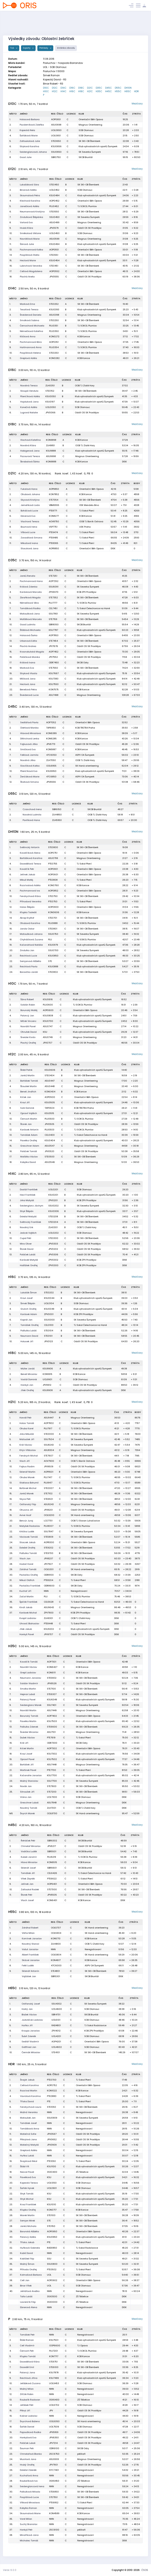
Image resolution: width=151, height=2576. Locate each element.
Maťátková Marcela (31, 619)
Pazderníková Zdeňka (32, 124)
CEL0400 (50, 1135)
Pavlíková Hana (31, 820)
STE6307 (51, 1694)
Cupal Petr (25, 1238)
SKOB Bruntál (86, 157)
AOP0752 (52, 2085)
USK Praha (85, 526)
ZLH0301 (53, 1227)
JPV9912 (47, 1385)
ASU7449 (52, 1710)
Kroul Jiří (25, 1102)
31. (10, 1580)
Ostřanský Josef (31, 2003)
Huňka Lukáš (27, 2155)
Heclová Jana (27, 684)
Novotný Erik (26, 1227)
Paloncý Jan (27, 1015)
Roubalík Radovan (30, 2399)
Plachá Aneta (27, 276)
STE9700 (48, 1553)
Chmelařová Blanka (31, 2453)
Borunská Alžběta (29, 2231)
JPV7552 (53, 657)
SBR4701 (56, 2014)
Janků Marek (26, 1493)
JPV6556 (51, 781)
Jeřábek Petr (26, 2405)
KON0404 (50, 1091)
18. (10, 276)
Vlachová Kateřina (30, 439)
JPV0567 (51, 2134)
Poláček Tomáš (28, 1151)
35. (11, 1601)
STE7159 (53, 619)
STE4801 (55, 1971)
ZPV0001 (48, 1314)
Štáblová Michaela (30, 630)
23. (11, 695)
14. (10, 254)
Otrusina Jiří (26, 1509)
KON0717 (51, 2209)
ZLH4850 (57, 814)
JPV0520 (49, 1151)
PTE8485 (53, 537)
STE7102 (48, 1493)
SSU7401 (51, 1705)
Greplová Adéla (28, 358)
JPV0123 (48, 1341)
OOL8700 (52, 1813)
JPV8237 (48, 1558)
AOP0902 (52, 2280)
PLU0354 (54, 347)
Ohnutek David (28, 1031)
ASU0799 (53, 858)
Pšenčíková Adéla (30, 396)
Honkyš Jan (27, 1385)
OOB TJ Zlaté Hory (84, 385)
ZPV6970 (53, 592)
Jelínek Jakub (27, 874)
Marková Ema (27, 304)
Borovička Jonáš (29, 972)
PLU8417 (48, 1482)
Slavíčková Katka (30, 765)
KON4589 (54, 2513)
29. (11, 1569)
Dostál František (29, 1189)
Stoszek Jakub (27, 1542)
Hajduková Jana (29, 401)
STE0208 (53, 1216)
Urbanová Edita (28, 640)
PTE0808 (53, 879)
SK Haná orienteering (87, 765)
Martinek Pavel (28, 1770)
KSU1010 (51, 2204)
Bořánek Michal (27, 1488)
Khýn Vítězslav (27, 1450)
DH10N (128, 87)
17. (10, 271)
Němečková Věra (29, 602)
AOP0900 (53, 907)
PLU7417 (48, 1477)
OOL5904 (56, 1933)
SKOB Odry (82, 662)
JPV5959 (53, 2432)
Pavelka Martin (28, 1721)
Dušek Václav (27, 1737)
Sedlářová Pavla (29, 722)
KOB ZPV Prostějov (86, 592)
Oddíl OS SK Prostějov (89, 228)
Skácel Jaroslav (31, 1960)
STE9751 (53, 2361)
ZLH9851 (50, 445)
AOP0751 (52, 852)
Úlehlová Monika (29, 727)
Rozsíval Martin (28, 2090)
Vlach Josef (27, 1900)
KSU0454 (54, 260)
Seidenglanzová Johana (33, 151)
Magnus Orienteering (90, 124)
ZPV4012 (56, 2030)
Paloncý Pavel (27, 1699)
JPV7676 (53, 646)
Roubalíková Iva (29, 2480)
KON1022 (52, 2090)
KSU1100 (51, 2166)
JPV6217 (51, 1846)
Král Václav (25, 1444)
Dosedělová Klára (30, 2361)
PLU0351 (53, 325)
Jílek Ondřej (27, 1390)
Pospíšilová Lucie (29, 2497)
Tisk (12, 47)
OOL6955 (51, 765)
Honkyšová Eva (28, 2437)
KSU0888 (53, 966)
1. (10, 119)
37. (10, 1612)
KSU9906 (48, 1368)
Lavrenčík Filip (28, 2302)
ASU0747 (47, 1026)
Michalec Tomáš (29, 2540)
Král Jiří (24, 1742)
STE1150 (51, 2226)
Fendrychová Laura (30, 2107)
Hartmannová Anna (30, 347)
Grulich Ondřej (28, 1308)
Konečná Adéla (28, 407)
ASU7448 (52, 1764)
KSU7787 (53, 630)
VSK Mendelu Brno (89, 505)
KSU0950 (52, 2237)
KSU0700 (48, 1021)
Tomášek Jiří (28, 1873)
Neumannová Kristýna (32, 211)
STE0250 (54, 320)
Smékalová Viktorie (30, 233)
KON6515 (52, 1862)
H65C (127, 91)
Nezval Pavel (27, 2172)
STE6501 (48, 1499)
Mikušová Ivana (29, 543)
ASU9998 (51, 456)
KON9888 (51, 461)
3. (10, 130)
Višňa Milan (28, 1933)
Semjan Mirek (27, 2220)
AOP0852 (53, 890)
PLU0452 (54, 206)
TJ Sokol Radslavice (95, 2025)
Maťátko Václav (29, 1156)
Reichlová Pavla (28, 966)
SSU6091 (53, 586)
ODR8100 (49, 1574)
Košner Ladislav (28, 2415)
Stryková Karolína (29, 146)
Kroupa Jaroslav (31, 2030)
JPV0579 (54, 228)
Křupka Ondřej (28, 2209)
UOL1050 (52, 2182)
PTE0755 (52, 863)
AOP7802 (49, 1423)
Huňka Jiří (27, 2025)
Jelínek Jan (27, 1884)
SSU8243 (49, 1444)
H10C (46, 91)
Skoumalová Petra (30, 195)
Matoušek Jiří (26, 1439)
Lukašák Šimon (28, 1292)
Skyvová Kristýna (30, 499)
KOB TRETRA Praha (85, 727)
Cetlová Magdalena (31, 271)
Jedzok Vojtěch (28, 1232)
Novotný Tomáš (28, 1807)
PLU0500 (49, 1118)
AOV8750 (54, 521)
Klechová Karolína (30, 200)
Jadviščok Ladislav (32, 2019)
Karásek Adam (28, 1314)
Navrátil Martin (28, 1710)
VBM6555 (54, 505)
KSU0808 (48, 1015)
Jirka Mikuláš (26, 1434)
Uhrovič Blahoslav (29, 1623)
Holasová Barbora (30, 119)
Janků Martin (27, 1075)
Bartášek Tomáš (29, 1080)
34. (11, 1596)
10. (10, 233)
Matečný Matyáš (29, 2144)
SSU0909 (52, 2117)
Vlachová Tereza (30, 521)
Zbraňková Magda (30, 597)
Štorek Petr (26, 1894)
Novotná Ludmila (32, 814)
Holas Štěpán (27, 907)
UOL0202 (53, 1232)
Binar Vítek (26, 2285)
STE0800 (53, 847)
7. (10, 151)
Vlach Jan (24, 1558)
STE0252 (54, 304)
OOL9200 (49, 1515)
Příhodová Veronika (30, 901)
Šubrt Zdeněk (29, 2036)
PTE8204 (48, 1580)
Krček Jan (25, 1097)
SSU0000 (49, 1319)
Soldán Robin (27, 1004)
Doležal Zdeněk (28, 2470)
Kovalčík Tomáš (29, 1661)
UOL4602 (57, 2047)
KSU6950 (51, 771)
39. (11, 2285)
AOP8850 (54, 548)
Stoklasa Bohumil (29, 1482)
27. (10, 1558)
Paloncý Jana (27, 2372)
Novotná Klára (28, 445)
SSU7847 (48, 1531)
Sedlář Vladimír (30, 2041)
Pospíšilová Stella (29, 254)
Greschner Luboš (29, 1802)
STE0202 (49, 1292)
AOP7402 (52, 1715)
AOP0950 (52, 2231)
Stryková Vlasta (28, 673)
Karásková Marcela (31, 592)
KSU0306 (53, 1211)
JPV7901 (53, 2464)
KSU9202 (49, 1629)
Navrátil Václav (28, 1667)
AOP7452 (53, 651)
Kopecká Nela (27, 130)
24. (11, 972)
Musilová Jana (28, 2459)
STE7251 (53, 575)
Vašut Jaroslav (30, 1949)
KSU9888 (51, 450)
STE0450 (54, 184)
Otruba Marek (27, 1477)
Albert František (30, 1954)
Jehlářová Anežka (30, 2291)
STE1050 (51, 2107)
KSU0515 (49, 1113)
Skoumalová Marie (30, 2513)
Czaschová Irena (32, 809)
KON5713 (55, 1938)
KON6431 (52, 1900)
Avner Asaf (25, 1515)
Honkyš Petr (26, 2529)
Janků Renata (27, 575)
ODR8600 (49, 1585)
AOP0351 (54, 342)
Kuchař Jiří (25, 1591)
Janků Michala (28, 2226)
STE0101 (48, 1335)
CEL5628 (48, 1601)
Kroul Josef (26, 1298)
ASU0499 (54, 222)
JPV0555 (54, 276)
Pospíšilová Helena (30, 352)
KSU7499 (54, 2378)
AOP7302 (52, 1748)
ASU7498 (53, 695)
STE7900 (51, 1786)
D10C (46, 87)
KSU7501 (53, 2340)
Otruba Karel (26, 1428)
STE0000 (49, 1434)
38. (11, 2280)
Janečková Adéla (29, 206)
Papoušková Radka (30, 2432)
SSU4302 (57, 2003)
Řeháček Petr (28, 1840)
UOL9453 (54, 2383)
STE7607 (48, 1455)
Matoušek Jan (28, 2117)
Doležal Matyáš (28, 1216)
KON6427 (52, 1667)
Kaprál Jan (26, 1319)
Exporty (27, 47)
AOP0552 (54, 271)
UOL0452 (54, 189)
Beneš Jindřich (28, 1091)
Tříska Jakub (27, 2242)
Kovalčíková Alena (30, 852)
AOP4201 (56, 2041)
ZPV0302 (53, 1259)
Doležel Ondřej (27, 1547)
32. (11, 1585)
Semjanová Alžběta (30, 961)
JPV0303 (53, 1243)
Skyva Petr (25, 1499)
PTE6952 (53, 2502)
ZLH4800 (56, 1943)
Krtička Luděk (26, 1531)
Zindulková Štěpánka (31, 217)
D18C (81, 87)
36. (11, 1607)
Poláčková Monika (30, 657)
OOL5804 (56, 1954)
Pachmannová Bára (31, 342)
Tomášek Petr (27, 2334)
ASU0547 (49, 1145)
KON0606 (53, 912)
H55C (118, 91)
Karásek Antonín (29, 1129)
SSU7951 (53, 613)
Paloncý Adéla (28, 2237)
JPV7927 (48, 1564)
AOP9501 (48, 1471)
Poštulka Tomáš (28, 1553)
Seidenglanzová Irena (32, 2486)
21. (10, 684)
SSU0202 (53, 1205)
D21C (90, 87)
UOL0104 (49, 1303)
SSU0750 (53, 934)
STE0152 (49, 390)
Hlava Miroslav (29, 1862)
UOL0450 (54, 233)
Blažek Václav (29, 2014)
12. (10, 635)
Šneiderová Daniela (30, 314)
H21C (90, 91)
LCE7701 (48, 1520)
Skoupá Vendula (29, 390)
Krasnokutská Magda (32, 651)
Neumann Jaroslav (30, 1677)
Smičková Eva (28, 749)
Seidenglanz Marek (30, 1705)
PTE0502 (51, 2269)
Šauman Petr (27, 2448)
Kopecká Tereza (29, 2182)
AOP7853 (53, 635)
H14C (63, 91)
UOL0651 (56, 135)
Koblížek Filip (27, 2258)
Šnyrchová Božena (30, 2421)
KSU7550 (54, 684)
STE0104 (48, 1330)
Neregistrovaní (79, 1591)
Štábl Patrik (26, 1069)
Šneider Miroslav (29, 1732)
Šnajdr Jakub (27, 2079)
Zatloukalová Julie (30, 141)
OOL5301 (48, 1569)
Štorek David (26, 1249)
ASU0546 (50, 1162)
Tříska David (27, 2101)
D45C (108, 87)
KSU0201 (53, 1194)
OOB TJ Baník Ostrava (91, 521)
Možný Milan (27, 2388)
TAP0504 (49, 1108)
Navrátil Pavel (28, 1026)
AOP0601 (53, 874)
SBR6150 (56, 809)
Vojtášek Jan (29, 1976)
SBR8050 (54, 624)
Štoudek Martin (28, 1086)
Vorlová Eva (26, 222)
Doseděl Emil (27, 2367)
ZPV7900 (48, 1612)
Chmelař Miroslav (31, 1846)
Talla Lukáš (26, 2296)
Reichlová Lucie (28, 955)
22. (11, 689)
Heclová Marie (28, 260)
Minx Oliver (26, 1243)
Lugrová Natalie (29, 412)
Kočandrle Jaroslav (31, 1775)
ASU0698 (56, 124)
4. (10, 135)
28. (11, 1564)
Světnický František (30, 1222)
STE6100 (53, 2367)
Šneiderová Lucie (29, 695)
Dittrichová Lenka (29, 738)
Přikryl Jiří (25, 2410)
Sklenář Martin (27, 1471)
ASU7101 (51, 1732)
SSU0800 (52, 2264)
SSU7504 (49, 1439)
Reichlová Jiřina (28, 2378)
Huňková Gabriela (30, 2247)
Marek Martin (27, 2215)
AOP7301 (51, 1661)
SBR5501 (51, 1851)
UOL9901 (47, 1379)
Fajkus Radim (27, 1466)
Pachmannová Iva (30, 890)
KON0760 (53, 885)
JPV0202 (53, 1249)
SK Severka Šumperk (90, 151)
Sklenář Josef (28, 1867)
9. (10, 228)
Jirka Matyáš (27, 1200)
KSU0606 (50, 1069)
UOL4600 (57, 2009)
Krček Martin (27, 1748)
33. (11, 1591)
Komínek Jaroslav (32, 1938)
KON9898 (51, 439)
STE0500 (49, 1156)
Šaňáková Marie (29, 135)
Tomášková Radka (30, 608)
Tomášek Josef (28, 2123)
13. (10, 249)
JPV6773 (50, 744)
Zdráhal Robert (30, 1927)
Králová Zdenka (28, 586)
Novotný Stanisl (30, 1943)
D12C (55, 87)
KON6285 (51, 738)
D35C (99, 87)
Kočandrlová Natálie (31, 944)
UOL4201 (56, 2036)
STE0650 (56, 141)
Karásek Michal (28, 1612)
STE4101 (56, 2052)
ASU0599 (54, 238)
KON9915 (47, 1374)
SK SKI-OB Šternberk (89, 141)
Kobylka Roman (28, 2508)
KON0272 (54, 336)
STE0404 (49, 1075)
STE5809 (48, 1536)
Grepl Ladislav (28, 1672)
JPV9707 (48, 1634)
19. (10, 673)
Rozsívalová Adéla (30, 885)
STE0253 (54, 352)
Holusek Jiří (26, 1341)
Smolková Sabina (29, 320)
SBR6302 (52, 1840)
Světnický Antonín (30, 847)
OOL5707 (56, 1927)
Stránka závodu (66, 47)
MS (11, 1813)
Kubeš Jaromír (29, 1857)
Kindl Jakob (25, 1607)
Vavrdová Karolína (30, 2096)
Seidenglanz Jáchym (31, 1205)
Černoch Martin (28, 1118)
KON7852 (54, 494)
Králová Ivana (27, 662)
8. (10, 157)
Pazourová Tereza (30, 456)
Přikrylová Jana (28, 2139)
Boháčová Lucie (29, 510)
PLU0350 (54, 331)
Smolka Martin (28, 1688)
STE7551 (53, 2497)
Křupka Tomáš (28, 2356)
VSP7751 (53, 526)
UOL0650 (56, 130)
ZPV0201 (53, 1200)
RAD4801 (56, 2025)
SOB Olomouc (86, 130)
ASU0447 (49, 1080)
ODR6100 (54, 2448)
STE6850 (54, 2491)
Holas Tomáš (26, 1423)
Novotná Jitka (27, 760)
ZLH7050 (51, 760)
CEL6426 (52, 1873)
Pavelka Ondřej (28, 1140)
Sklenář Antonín (30, 1971)
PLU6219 (51, 1857)
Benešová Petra (28, 689)
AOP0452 (54, 200)
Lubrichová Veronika (31, 265)
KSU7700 (52, 1775)
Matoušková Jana (30, 613)
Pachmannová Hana (31, 581)
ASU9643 (49, 1607)
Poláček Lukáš (27, 1254)
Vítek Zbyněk (28, 1878)
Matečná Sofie (28, 2134)
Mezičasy (137, 103)
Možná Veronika (29, 2112)
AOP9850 (54, 489)
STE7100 (51, 1688)
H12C (55, 91)
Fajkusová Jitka (29, 744)
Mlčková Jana (27, 678)
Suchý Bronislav (28, 2524)
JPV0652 (52, 2139)
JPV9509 (48, 1466)
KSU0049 (49, 1308)
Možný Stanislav (29, 1780)
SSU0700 (53, 950)
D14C (63, 87)
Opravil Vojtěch (28, 1113)
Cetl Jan (24, 2280)
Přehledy (44, 47)
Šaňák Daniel (27, 2426)
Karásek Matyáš (29, 1259)
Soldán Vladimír (29, 1683)
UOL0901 (52, 2188)
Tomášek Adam (29, 1135)
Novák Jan (26, 1786)
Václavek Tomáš (28, 1536)
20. (11, 678)
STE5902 (51, 1677)
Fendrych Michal (28, 1455)
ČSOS (144, 2570)
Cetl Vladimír (27, 2345)
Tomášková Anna (29, 2128)
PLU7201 (53, 2350)
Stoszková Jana (29, 548)
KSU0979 (53, 944)
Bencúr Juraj (26, 1520)
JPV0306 (53, 1254)
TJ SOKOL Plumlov (87, 206)
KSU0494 (54, 244)
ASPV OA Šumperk (84, 754)
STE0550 (54, 211)
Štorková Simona (29, 781)
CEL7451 (53, 608)
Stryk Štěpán (26, 1211)
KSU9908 (48, 1390)
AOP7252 (53, 581)
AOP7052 (51, 722)
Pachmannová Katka (31, 249)
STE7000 (52, 1889)
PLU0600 (48, 1004)
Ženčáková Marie (29, 776)
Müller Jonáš (28, 1368)
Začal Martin (26, 1596)
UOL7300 (52, 1797)
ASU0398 (54, 314)
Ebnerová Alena (28, 2307)
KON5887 (51, 749)
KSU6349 (52, 1699)
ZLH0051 (50, 385)
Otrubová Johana (30, 494)
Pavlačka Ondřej (28, 1574)
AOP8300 (49, 1542)
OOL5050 (54, 2421)
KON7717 (53, 2356)
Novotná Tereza (29, 385)
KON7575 (54, 689)
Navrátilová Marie (30, 238)
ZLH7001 (51, 1807)
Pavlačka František (29, 1585)
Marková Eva (27, 667)
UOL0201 (53, 1189)
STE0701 (52, 917)
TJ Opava (82, 2345)
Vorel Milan (26, 2518)
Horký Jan (27, 2009)
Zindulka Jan (27, 950)
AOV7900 (49, 1461)
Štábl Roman (27, 2340)
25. (11, 1547)
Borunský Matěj (28, 1010)
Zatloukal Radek (30, 1889)
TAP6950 (51, 727)
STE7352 (53, 597)
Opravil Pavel (27, 1759)
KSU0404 (50, 1140)
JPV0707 (47, 1042)
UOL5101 (56, 2019)
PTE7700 (51, 1770)
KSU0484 (54, 195)
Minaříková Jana (29, 2535)
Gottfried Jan (29, 2047)
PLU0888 (53, 923)
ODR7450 (54, 662)
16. (10, 265)
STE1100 (51, 2215)
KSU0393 (54, 309)
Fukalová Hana (29, 489)
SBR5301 (55, 1976)
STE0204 (53, 1222)
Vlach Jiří (24, 1461)
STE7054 (53, 499)
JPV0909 (52, 2144)
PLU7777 (53, 602)
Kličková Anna (27, 336)
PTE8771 (53, 510)
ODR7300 (52, 1742)
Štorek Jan (26, 1124)
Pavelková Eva (28, 2177)
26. (11, 1553)
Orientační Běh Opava (91, 119)
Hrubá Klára (26, 228)
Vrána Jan (25, 1797)
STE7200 (51, 1791)
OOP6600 (54, 2345)
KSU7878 (54, 2372)
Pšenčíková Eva (28, 771)
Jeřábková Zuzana (30, 2383)
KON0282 (54, 358)
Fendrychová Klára (30, 896)
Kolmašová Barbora (31, 2274)
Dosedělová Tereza (30, 863)
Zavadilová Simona (31, 537)
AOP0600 (48, 1010)
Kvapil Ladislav (27, 1618)
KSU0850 (53, 955)
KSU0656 (56, 146)
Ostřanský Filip (27, 1504)
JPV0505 (49, 1124)
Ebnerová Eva (28, 516)
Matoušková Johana (31, 934)
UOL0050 (50, 407)
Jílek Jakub (25, 1629)
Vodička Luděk (29, 1851)
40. (11, 2291)
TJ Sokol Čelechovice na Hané (93, 608)
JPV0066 (50, 412)
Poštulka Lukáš (28, 1330)
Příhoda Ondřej (28, 2269)
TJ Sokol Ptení (86, 510)
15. (10, 260)
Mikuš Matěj (26, 879)
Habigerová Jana (30, 450)
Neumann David (29, 1335)
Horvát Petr (25, 1417)
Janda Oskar (27, 928)
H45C (108, 91)
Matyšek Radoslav (29, 1526)
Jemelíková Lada (30, 505)
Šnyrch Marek (27, 1813)
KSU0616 (48, 999)
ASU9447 (48, 1417)
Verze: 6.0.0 (9, 2570)
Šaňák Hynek (27, 2188)
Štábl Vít (24, 2166)
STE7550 (53, 667)
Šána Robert (27, 999)
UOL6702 (54, 2405)
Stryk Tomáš (26, 2193)
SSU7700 (52, 1780)
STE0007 (48, 1488)
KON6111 (51, 1672)
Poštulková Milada (30, 2491)
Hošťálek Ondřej (29, 1265)
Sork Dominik (27, 1108)
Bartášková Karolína (31, 858)
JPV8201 (48, 1509)
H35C (99, 91)
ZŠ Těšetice (82, 2172)
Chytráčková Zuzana (31, 939)
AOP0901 (53, 869)
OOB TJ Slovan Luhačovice (85, 1520)
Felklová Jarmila (29, 754)
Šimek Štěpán (27, 1303)
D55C (118, 87)
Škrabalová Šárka (30, 461)
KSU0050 (50, 396)
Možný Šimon (27, 2264)
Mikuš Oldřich (26, 1580)
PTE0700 (51, 2079)
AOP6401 (52, 1884)
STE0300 (53, 1238)
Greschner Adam (29, 1145)
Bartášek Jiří (27, 1764)
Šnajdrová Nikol (28, 2161)
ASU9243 (49, 1504)
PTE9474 (53, 532)
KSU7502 (52, 1759)
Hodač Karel (26, 1564)
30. (11, 1574)
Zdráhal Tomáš (27, 1569)
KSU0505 (50, 1102)
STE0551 (53, 254)
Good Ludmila (27, 624)
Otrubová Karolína (30, 923)
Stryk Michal (26, 2199)
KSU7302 (52, 1753)
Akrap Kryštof (27, 917)
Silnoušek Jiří (27, 1791)
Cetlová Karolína (29, 2085)
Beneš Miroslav (29, 1374)
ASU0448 (50, 1086)
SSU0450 (54, 217)
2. (10, 124)
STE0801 (52, 928)
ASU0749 (48, 1037)
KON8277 (54, 516)
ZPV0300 (53, 1265)
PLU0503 (49, 1129)
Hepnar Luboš (27, 1694)
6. (10, 146)
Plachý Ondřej (28, 1042)
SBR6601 (52, 1867)
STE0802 (53, 972)
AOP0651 (56, 119)
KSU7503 (52, 1721)
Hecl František (27, 1194)
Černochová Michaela (32, 325)
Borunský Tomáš (29, 1715)
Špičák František (28, 1601)
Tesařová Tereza (29, 309)
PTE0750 (52, 901)
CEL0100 (48, 1325)
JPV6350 (54, 2437)
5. (10, 141)
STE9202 (48, 1547)
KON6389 (51, 733)
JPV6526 (52, 1683)
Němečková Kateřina (31, 331)
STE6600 (52, 1726)
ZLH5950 (57, 820)
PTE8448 (48, 1623)
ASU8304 (49, 1450)
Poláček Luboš (27, 2443)
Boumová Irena (29, 526)
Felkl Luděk (28, 1965)
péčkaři (81, 2453)
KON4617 (56, 1960)
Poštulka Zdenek (29, 1726)
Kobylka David (28, 1162)
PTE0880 (51, 2096)
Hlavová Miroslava (30, 733)
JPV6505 (52, 1894)
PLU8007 (48, 1526)
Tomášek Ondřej (29, 1325)
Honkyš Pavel (26, 1634)
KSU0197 (50, 401)
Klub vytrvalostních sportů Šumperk (98, 146)
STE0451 (53, 265)
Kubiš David (26, 2253)
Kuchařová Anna (29, 2475)
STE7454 (53, 640)
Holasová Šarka (28, 635)
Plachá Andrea (28, 646)
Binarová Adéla (28, 189)
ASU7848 (52, 1802)
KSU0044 (49, 1298)
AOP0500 (50, 1097)
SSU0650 (56, 151)
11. (10, 238)
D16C (72, 87)
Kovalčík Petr (27, 869)
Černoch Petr (27, 2350)
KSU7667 (54, 673)
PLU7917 (48, 1428)
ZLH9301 (48, 1618)
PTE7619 (51, 1737)
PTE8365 (53, 543)
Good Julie (25, 157)
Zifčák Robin (26, 2394)
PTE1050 (51, 2161)
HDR (136, 91)
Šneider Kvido (27, 1037)
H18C (81, 91)
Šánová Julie (27, 244)
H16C (72, 91)
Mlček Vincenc (28, 1021)
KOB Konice (83, 336)
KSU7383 (53, 678)
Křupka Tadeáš (28, 912)
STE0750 (53, 896)
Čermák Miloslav (31, 2052)
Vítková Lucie (28, 532)
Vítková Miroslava (30, 2502)
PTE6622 (52, 1878)
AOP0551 (54, 249)
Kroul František (28, 2204)
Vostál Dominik (29, 1379)
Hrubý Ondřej (27, 2464)
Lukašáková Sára (29, 184)
